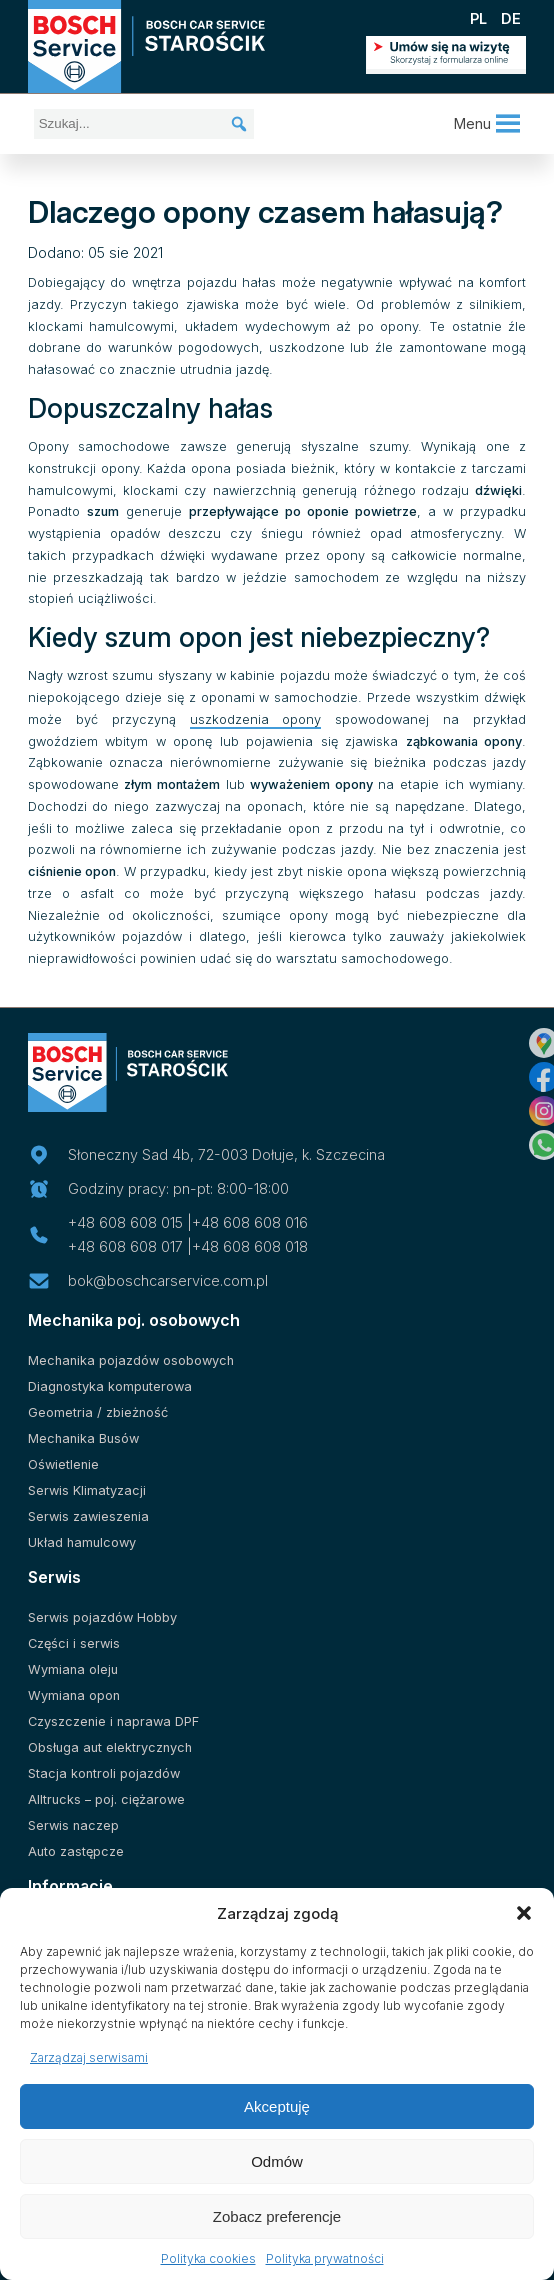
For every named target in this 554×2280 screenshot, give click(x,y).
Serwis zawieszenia (88, 1516)
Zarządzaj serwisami (89, 2057)
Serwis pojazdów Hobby (102, 1617)
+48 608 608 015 (125, 1222)
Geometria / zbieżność (98, 1412)
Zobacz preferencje (277, 2216)
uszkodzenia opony (256, 719)
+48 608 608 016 (250, 1222)
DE (511, 18)
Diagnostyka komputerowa (110, 1386)
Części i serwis (74, 1643)
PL (478, 18)
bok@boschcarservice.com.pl (168, 1280)
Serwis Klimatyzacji (87, 1490)
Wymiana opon (74, 1695)
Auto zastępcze (76, 1851)
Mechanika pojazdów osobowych (131, 1360)
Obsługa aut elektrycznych (110, 1747)
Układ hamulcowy (82, 1542)
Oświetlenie (63, 1464)
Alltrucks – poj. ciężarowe (106, 1799)
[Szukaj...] (144, 124)
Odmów (277, 2161)
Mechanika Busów (83, 1438)
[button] (524, 1913)
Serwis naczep (73, 1825)
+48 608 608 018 (250, 1246)
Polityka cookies (208, 2258)
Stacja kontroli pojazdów (104, 1773)
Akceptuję (277, 2106)
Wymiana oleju (73, 1669)
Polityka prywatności (325, 2258)
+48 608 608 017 (125, 1246)
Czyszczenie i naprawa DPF (113, 1721)
